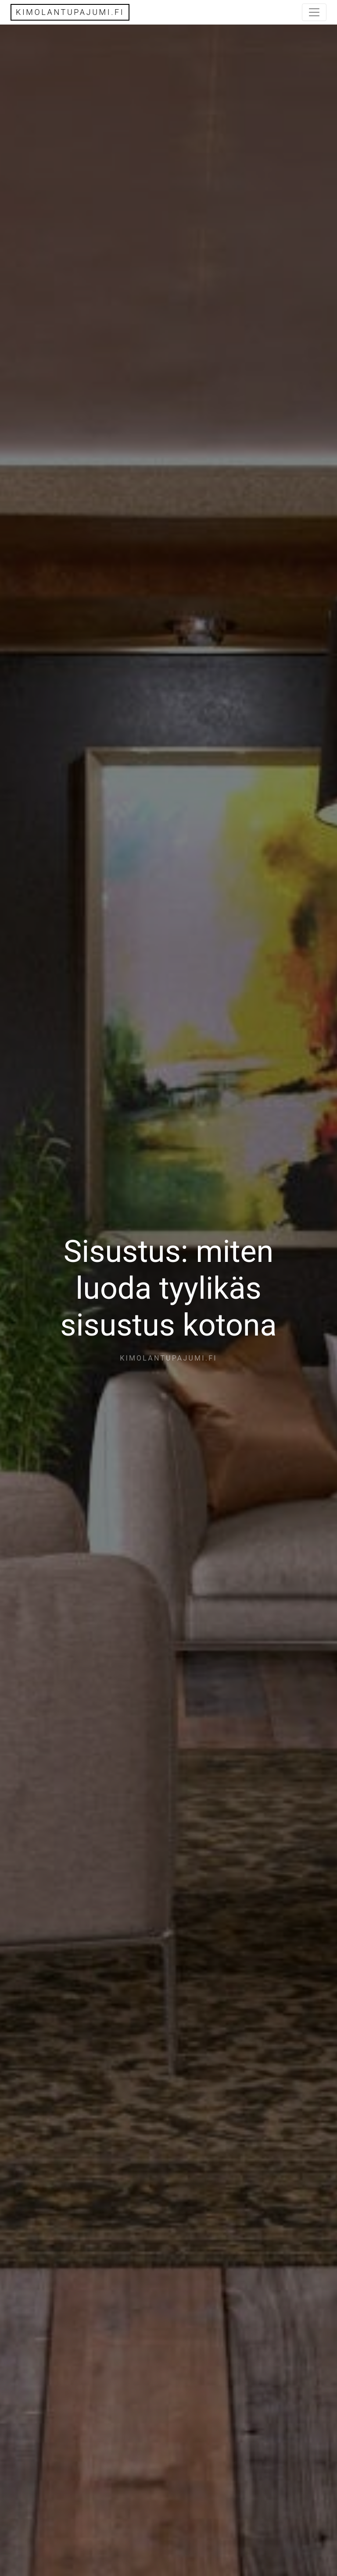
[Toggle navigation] (314, 12)
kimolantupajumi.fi (70, 12)
